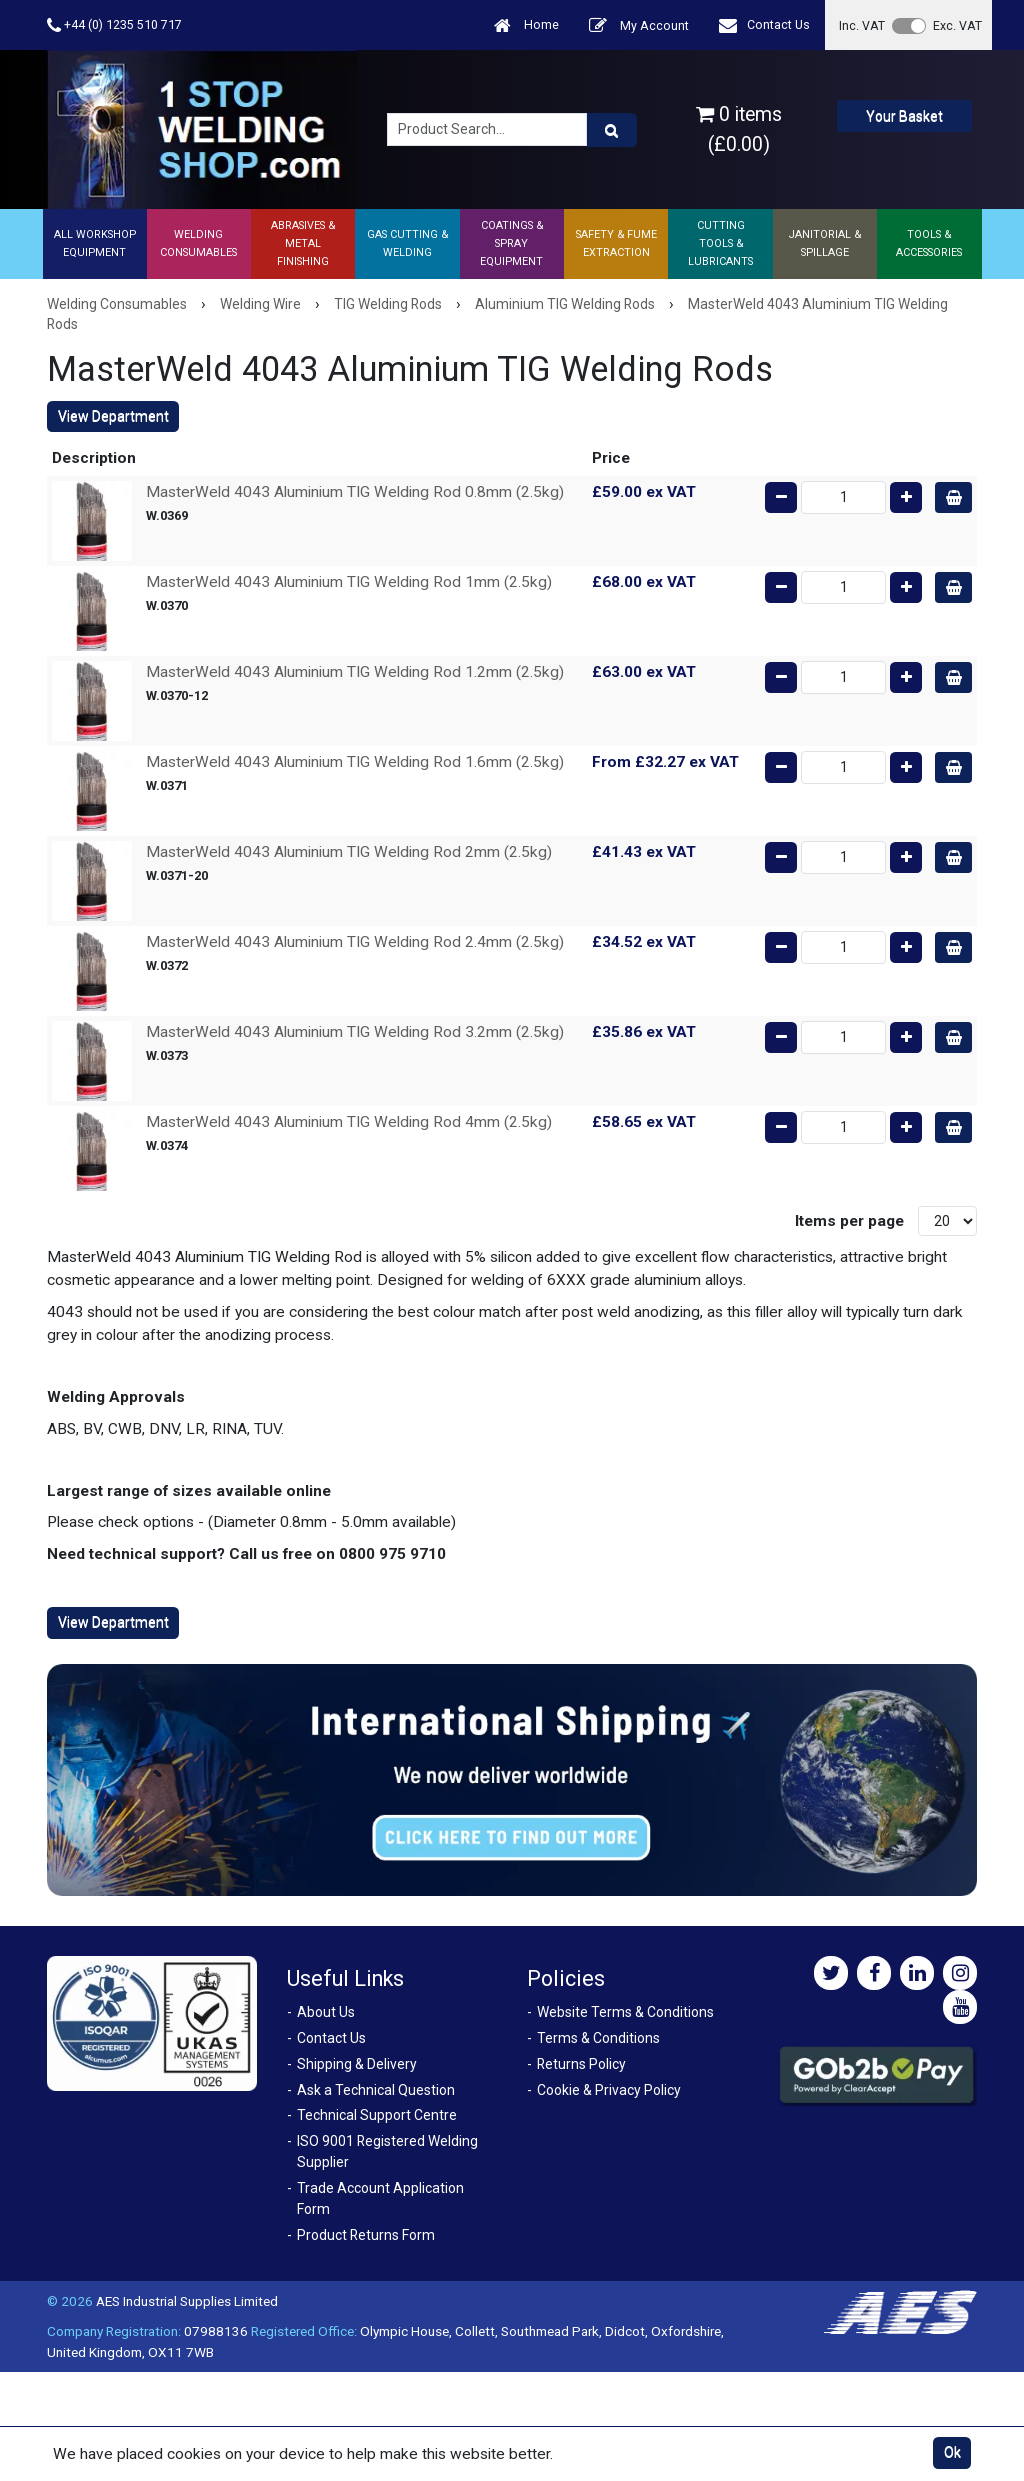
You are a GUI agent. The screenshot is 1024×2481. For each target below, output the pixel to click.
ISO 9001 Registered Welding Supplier (387, 2151)
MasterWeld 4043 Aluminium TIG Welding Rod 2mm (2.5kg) (349, 852)
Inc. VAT (862, 25)
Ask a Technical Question (376, 2090)
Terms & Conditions (598, 2038)
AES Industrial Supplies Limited (187, 2301)
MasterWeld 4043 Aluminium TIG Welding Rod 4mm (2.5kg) (349, 1122)
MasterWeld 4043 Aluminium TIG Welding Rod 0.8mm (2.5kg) (355, 492)
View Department (113, 416)
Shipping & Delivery (357, 2064)
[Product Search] (612, 130)
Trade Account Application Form (380, 2198)
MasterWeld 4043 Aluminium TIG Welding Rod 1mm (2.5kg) (349, 582)
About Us (326, 2012)
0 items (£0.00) (739, 129)
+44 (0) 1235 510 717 (114, 25)
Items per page (849, 1221)
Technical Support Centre (377, 2115)
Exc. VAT (957, 25)
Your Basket (904, 116)
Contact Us (764, 25)
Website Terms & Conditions (625, 2012)
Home (526, 25)
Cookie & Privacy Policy (609, 2090)
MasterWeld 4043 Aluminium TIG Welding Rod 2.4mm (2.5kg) (355, 942)
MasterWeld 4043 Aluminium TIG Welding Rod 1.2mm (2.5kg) (355, 672)
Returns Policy (581, 2064)
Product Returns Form (366, 2235)
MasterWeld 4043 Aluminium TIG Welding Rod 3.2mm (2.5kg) (355, 1032)
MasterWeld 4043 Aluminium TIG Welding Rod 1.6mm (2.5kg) (355, 762)
